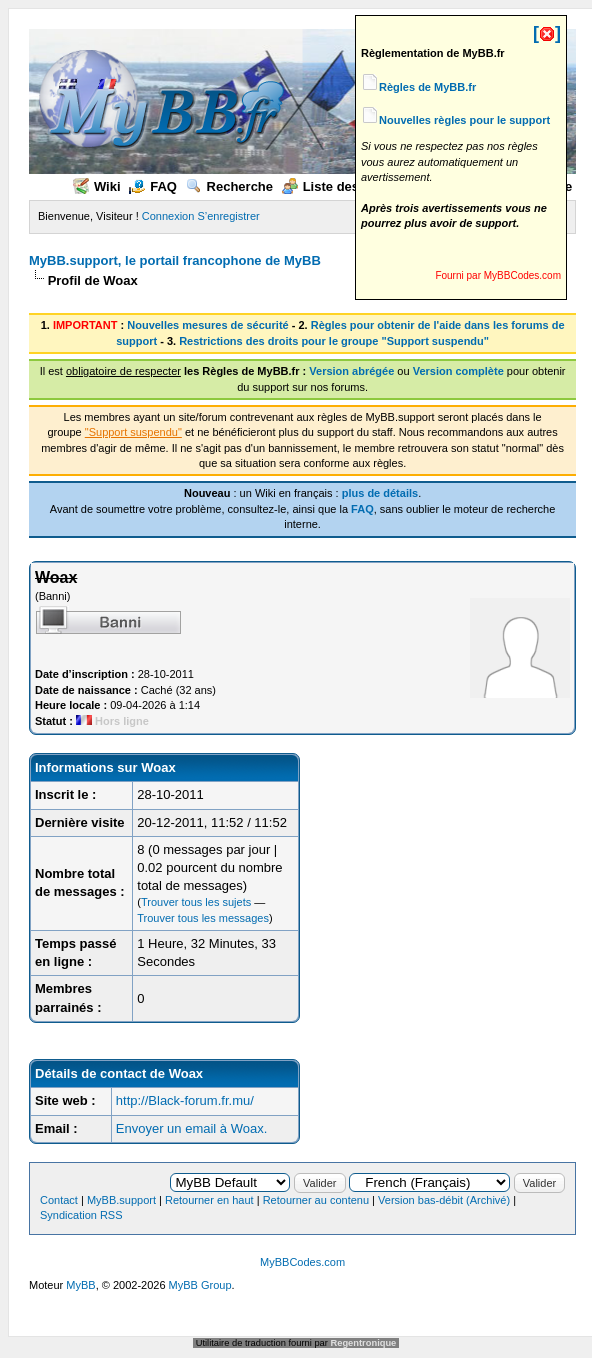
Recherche (229, 186)
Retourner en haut (209, 1200)
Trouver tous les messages (203, 918)
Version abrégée (351, 371)
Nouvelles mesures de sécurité (207, 325)
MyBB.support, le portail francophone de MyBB (175, 260)
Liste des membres (351, 186)
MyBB (80, 1285)
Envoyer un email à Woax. (192, 1128)
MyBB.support (121, 1200)
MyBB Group (200, 1285)
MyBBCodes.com (302, 1262)
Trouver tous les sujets (196, 902)
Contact (59, 1200)
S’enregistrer (228, 216)
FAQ (153, 186)
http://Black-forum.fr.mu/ (185, 1100)
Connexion (168, 216)
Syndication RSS (81, 1215)
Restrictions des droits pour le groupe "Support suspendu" (334, 341)
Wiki (97, 186)
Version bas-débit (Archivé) (444, 1200)
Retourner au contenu (316, 1200)
